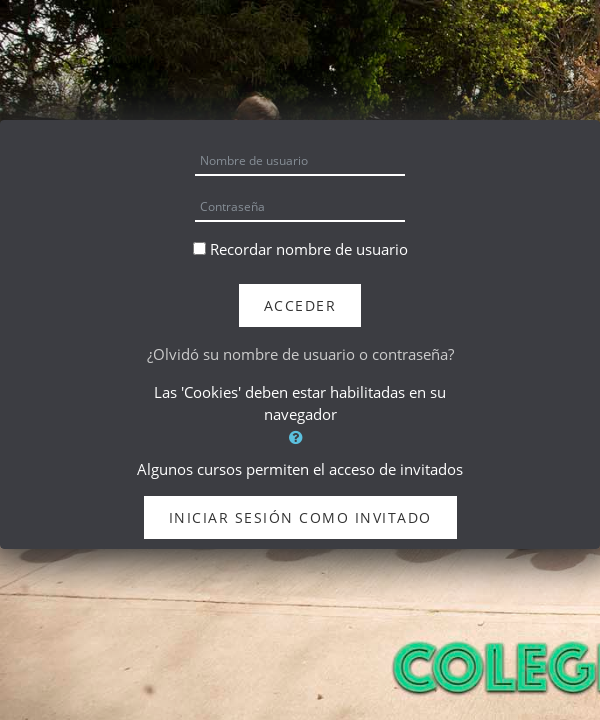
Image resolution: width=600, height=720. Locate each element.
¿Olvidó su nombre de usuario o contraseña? (300, 354)
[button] (300, 437)
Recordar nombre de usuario (309, 249)
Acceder (300, 305)
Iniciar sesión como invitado (300, 517)
